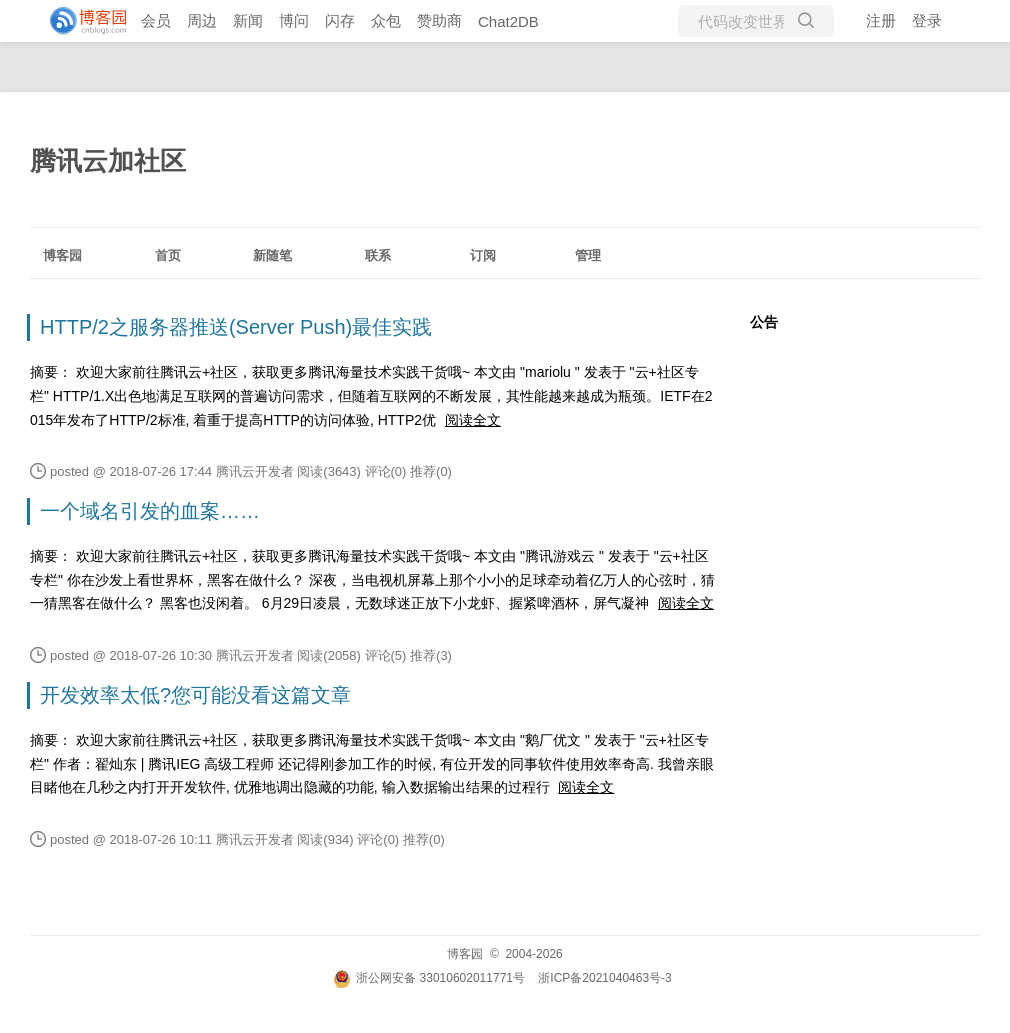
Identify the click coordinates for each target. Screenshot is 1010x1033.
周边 (202, 20)
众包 (386, 20)
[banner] (80, 21)
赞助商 (439, 20)
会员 (156, 20)
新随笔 (272, 255)
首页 (168, 255)
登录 (927, 20)
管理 (588, 255)
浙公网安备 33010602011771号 (429, 978)
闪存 (340, 20)
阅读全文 (473, 420)
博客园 (62, 255)
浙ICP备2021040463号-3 (604, 978)
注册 (881, 20)
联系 (378, 255)
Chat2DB (508, 21)
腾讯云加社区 (108, 161)
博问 (294, 20)
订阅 (483, 255)
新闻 (248, 20)
